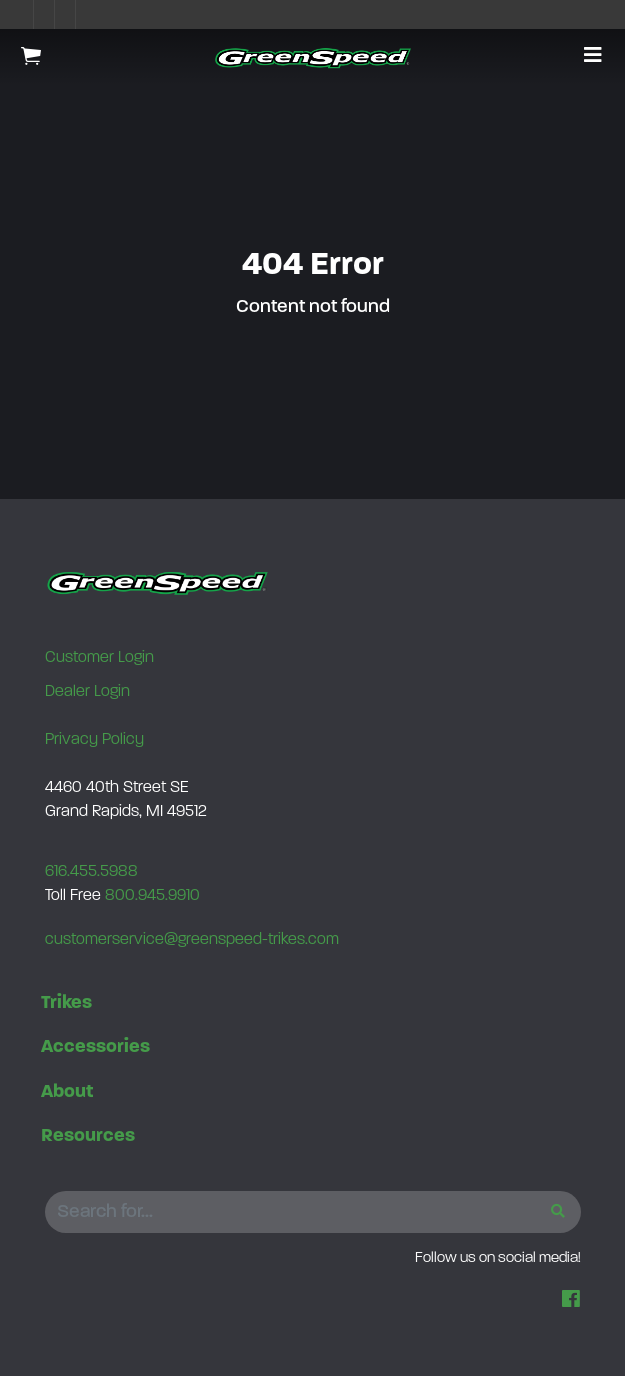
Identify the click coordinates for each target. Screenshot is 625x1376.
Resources (88, 1136)
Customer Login (99, 658)
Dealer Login (87, 692)
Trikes (66, 1003)
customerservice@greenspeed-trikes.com (192, 940)
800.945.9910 (152, 896)
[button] (593, 57)
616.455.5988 (91, 872)
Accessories (95, 1047)
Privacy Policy (94, 740)
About (67, 1092)
